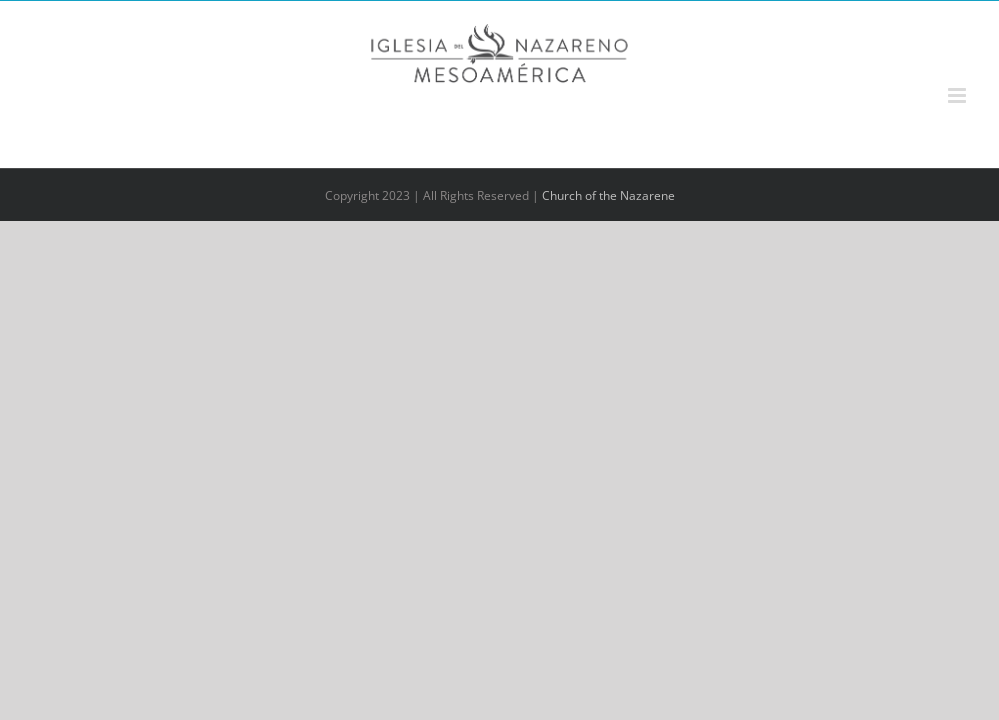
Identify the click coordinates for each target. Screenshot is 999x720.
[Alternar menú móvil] (958, 95)
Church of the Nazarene (608, 195)
